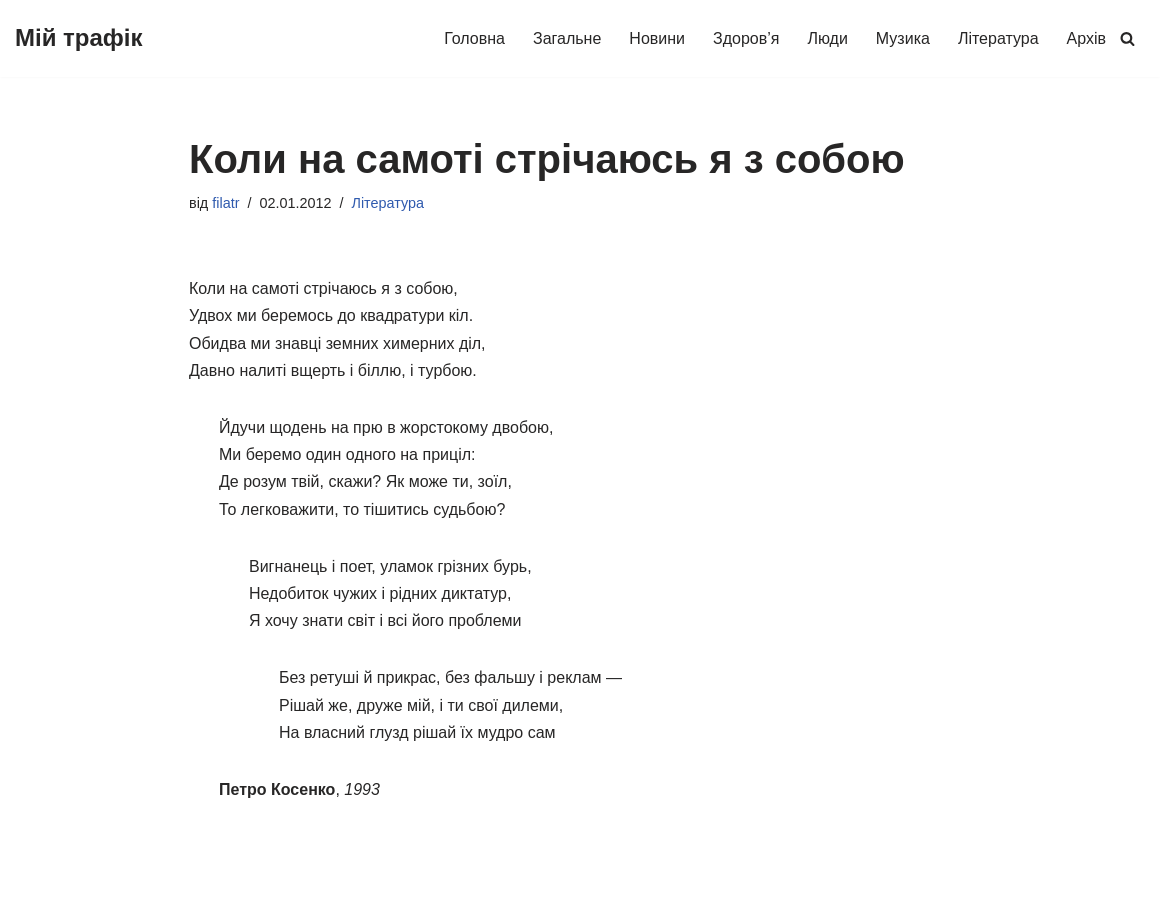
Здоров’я (746, 38)
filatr (225, 203)
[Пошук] (1127, 38)
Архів (1086, 38)
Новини (657, 38)
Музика (903, 38)
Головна (474, 38)
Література (998, 38)
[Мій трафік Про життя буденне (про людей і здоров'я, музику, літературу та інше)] (79, 38)
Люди (827, 38)
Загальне (567, 38)
